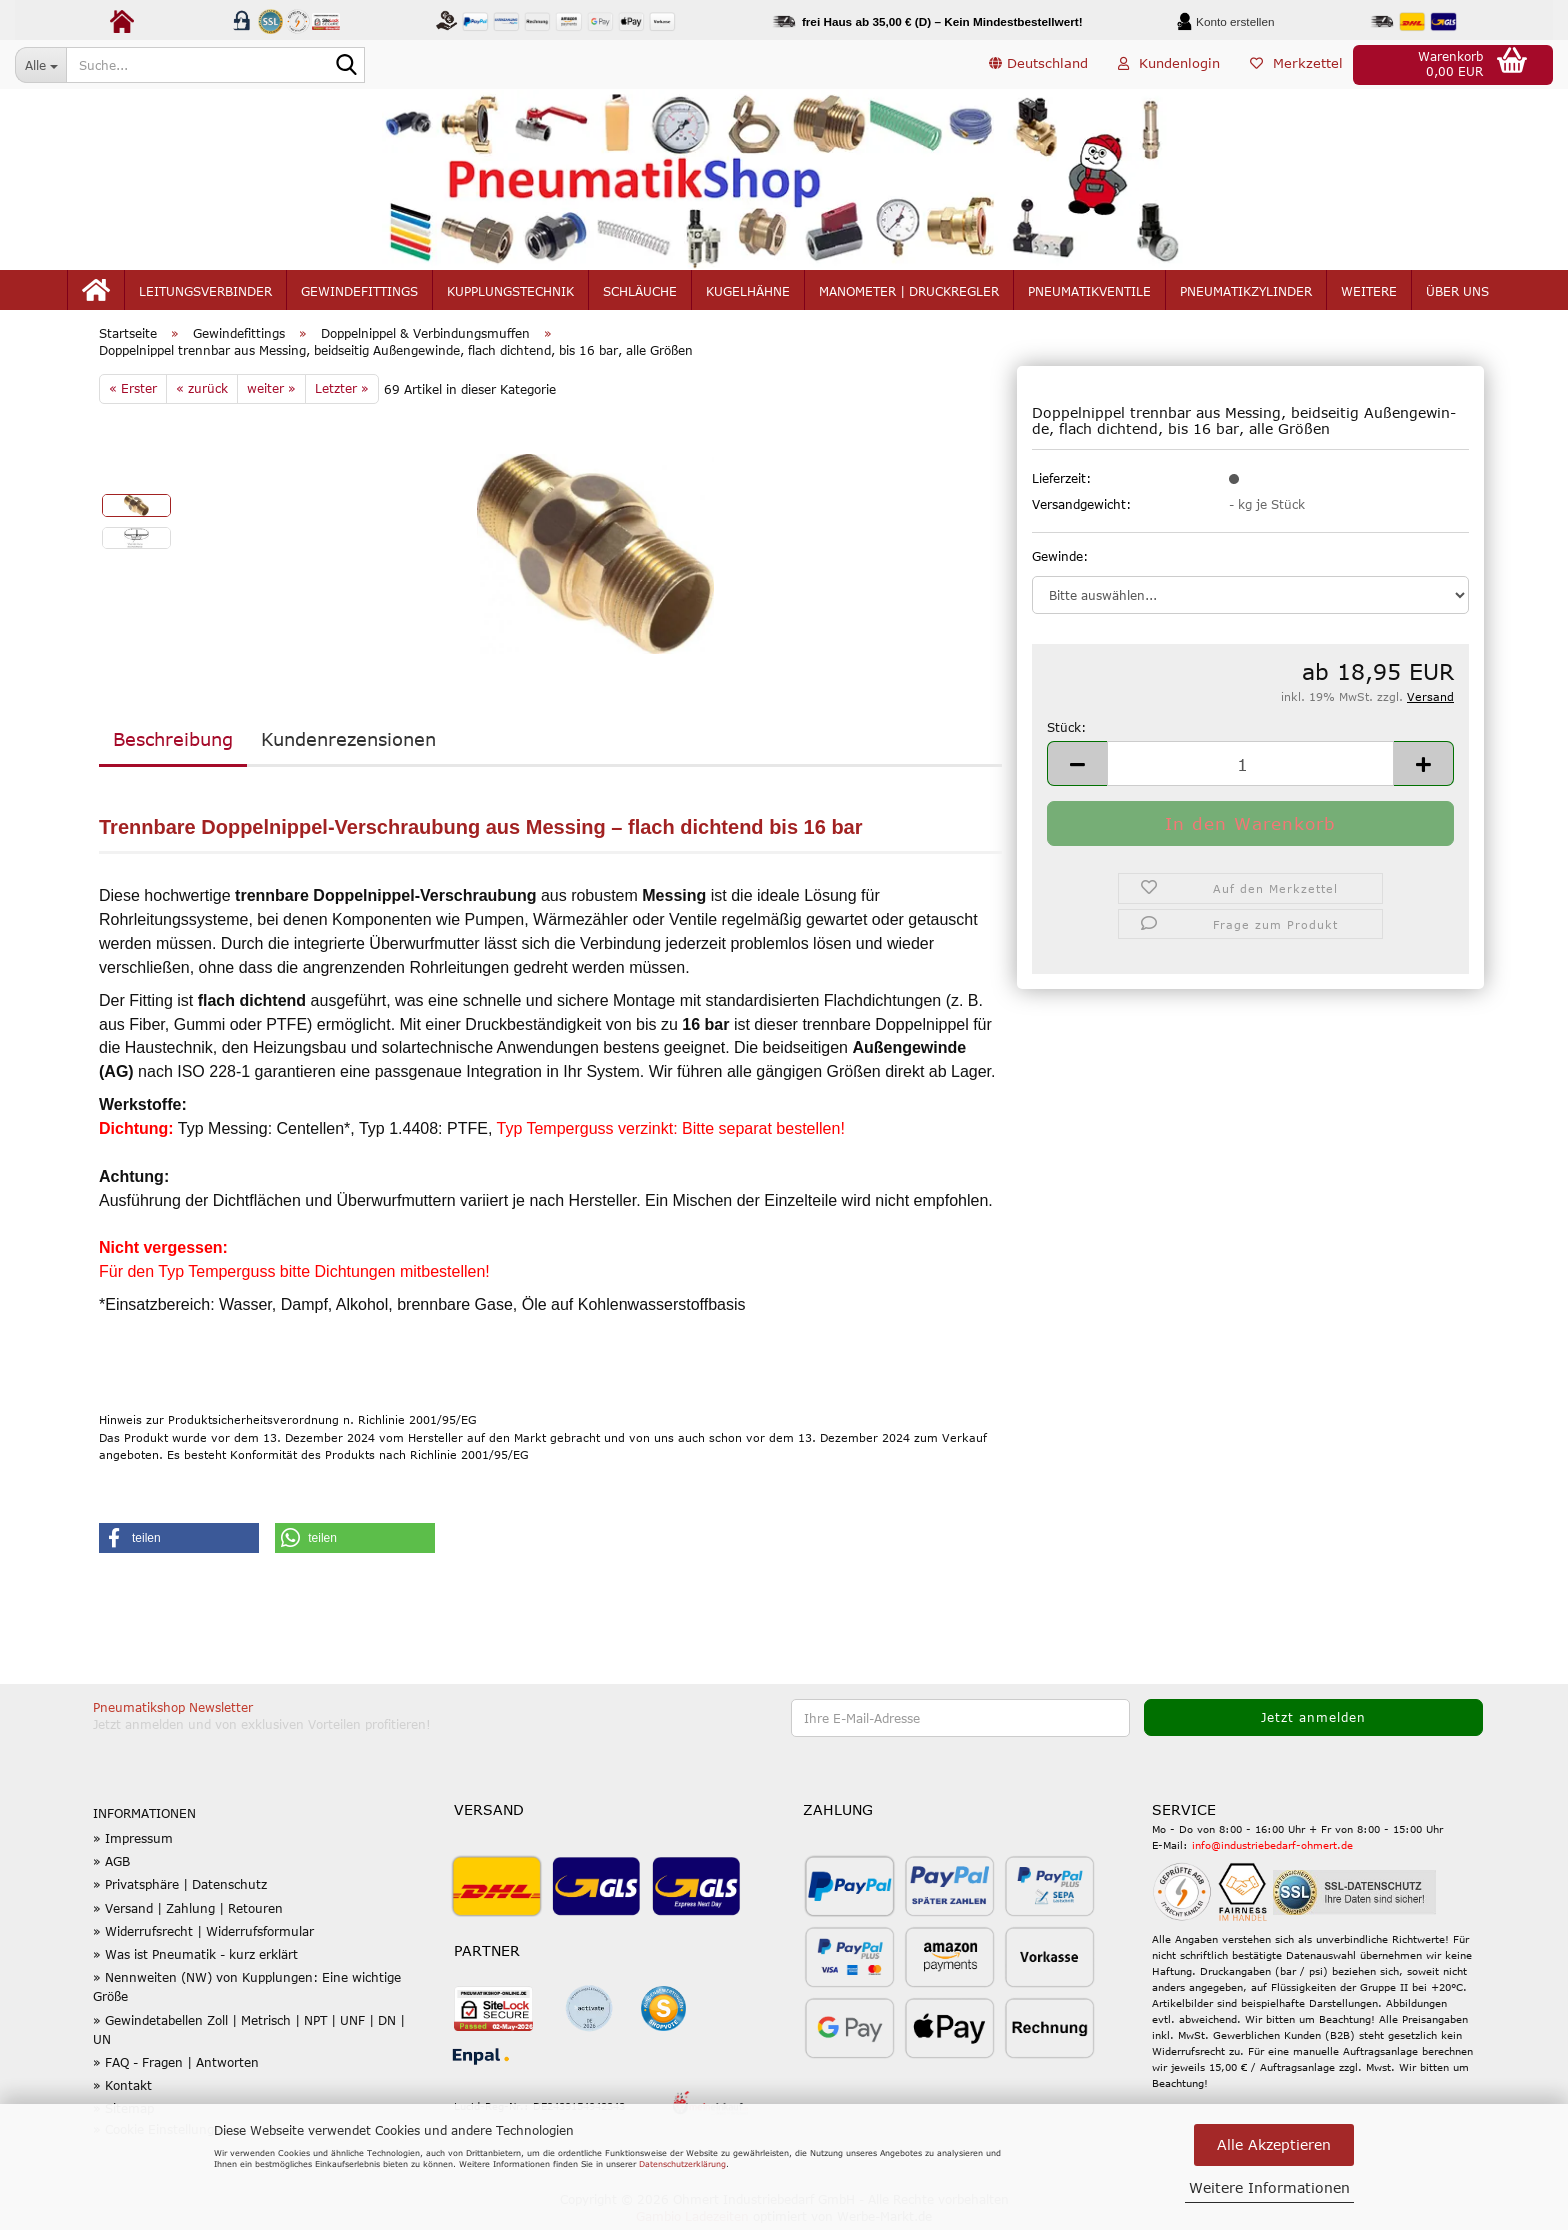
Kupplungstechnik (510, 292)
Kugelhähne (748, 292)
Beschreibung (173, 744)
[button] (1038, 65)
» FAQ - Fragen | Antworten (176, 2067)
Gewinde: (1060, 561)
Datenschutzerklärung (682, 2164)
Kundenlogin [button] (1169, 64)
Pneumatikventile (1089, 292)
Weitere (1369, 292)
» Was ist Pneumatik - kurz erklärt (195, 1959)
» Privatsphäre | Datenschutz (180, 1889)
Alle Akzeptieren (1274, 2144)
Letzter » (342, 393)
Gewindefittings (359, 292)
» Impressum (133, 1843)
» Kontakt (122, 2090)
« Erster (133, 393)
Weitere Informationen (1269, 2187)
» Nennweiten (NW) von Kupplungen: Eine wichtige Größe (247, 1991)
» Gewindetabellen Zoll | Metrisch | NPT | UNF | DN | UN (249, 2033)
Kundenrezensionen (348, 744)
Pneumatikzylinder (1246, 292)
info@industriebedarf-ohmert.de (1272, 1850)
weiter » (271, 393)
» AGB (111, 1866)
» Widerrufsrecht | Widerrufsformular (203, 1936)
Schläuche (640, 292)
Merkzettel (1296, 64)
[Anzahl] (1250, 768)
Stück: (1066, 732)
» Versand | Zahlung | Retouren (188, 1912)
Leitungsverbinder (205, 292)
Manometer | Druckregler (909, 292)
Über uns (1457, 292)
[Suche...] (40, 65)
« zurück (202, 393)
